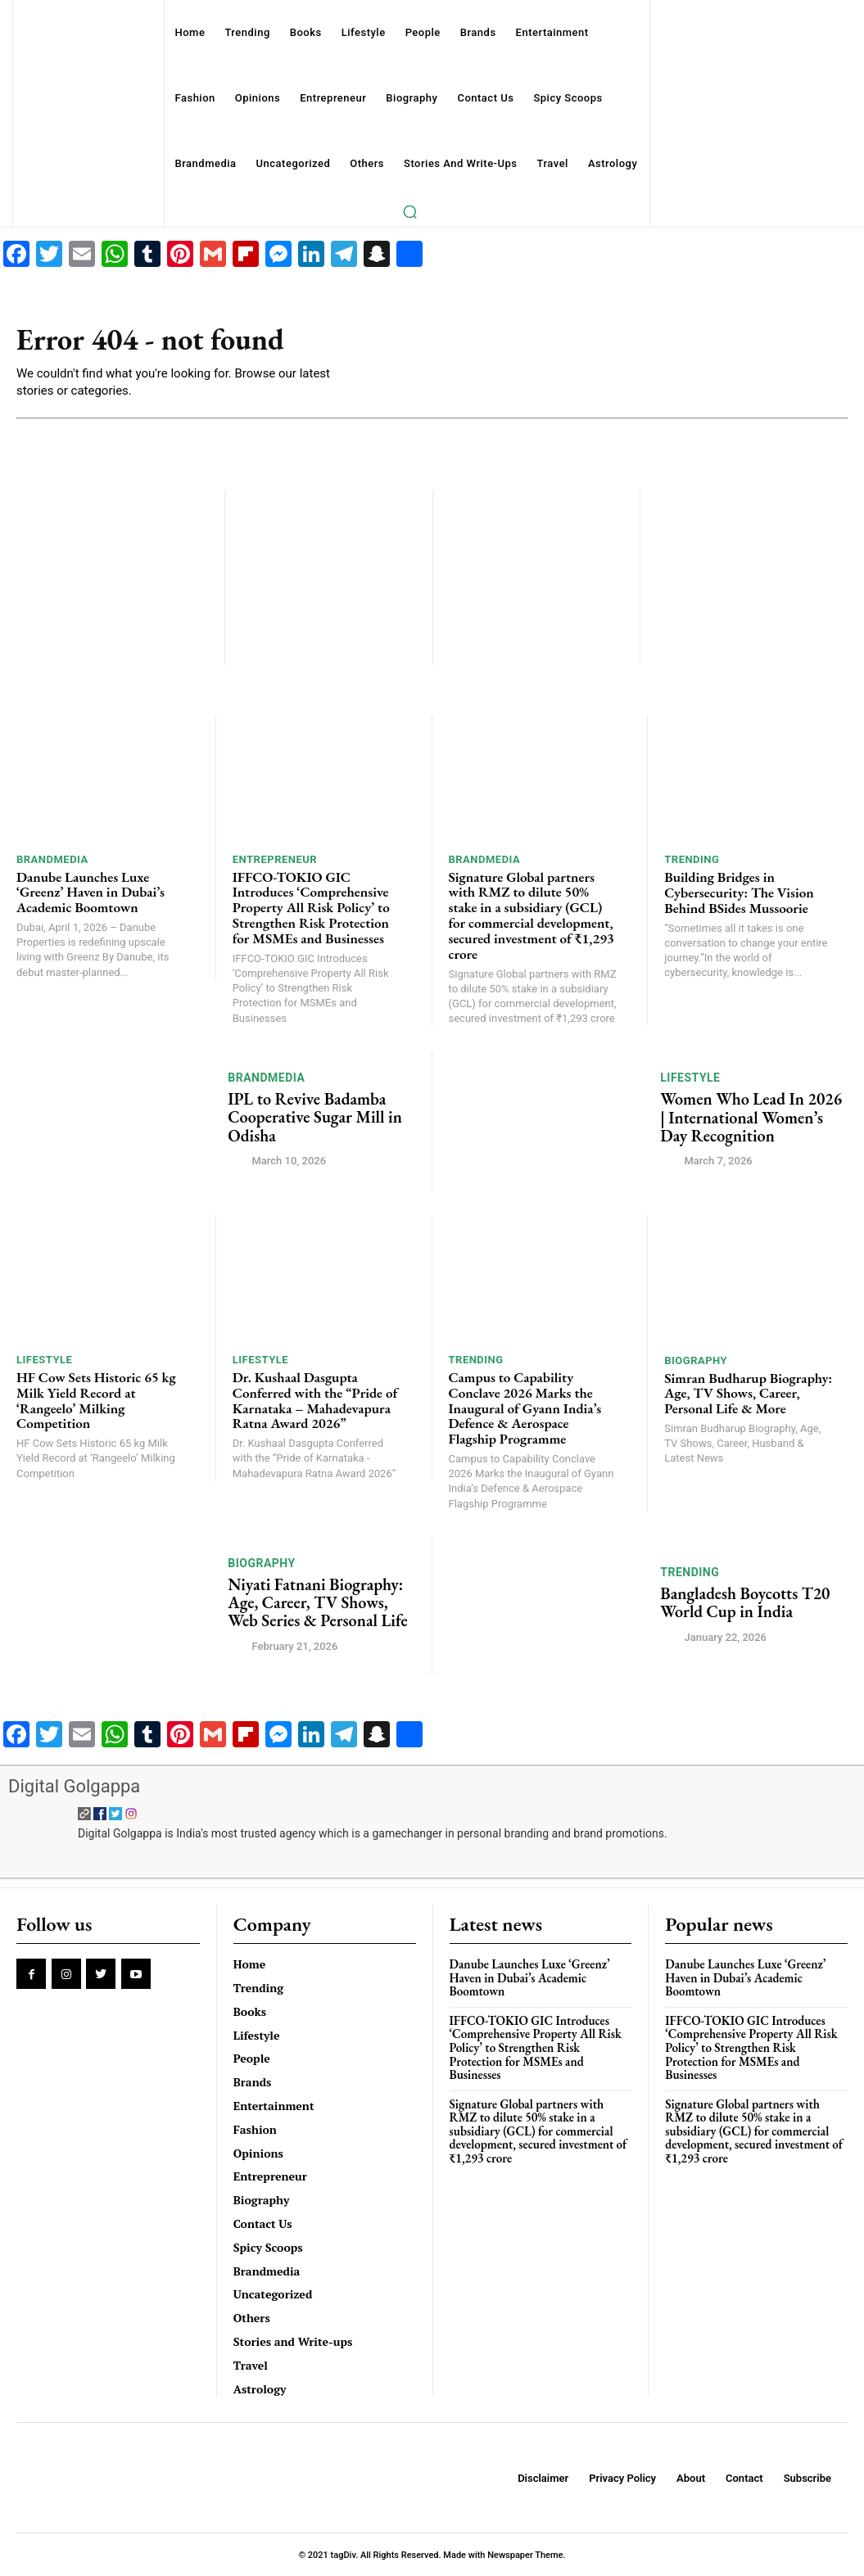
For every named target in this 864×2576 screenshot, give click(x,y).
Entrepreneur (275, 859)
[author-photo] (238, 1159)
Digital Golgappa (74, 1785)
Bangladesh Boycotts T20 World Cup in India (744, 1601)
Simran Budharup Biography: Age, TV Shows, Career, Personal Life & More (747, 1392)
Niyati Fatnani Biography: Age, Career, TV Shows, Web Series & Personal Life (316, 1600)
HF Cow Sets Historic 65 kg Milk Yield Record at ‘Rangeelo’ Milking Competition (95, 1399)
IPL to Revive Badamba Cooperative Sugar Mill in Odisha (314, 1117)
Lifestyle (690, 1077)
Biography (695, 1359)
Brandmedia (52, 859)
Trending (691, 859)
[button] (410, 211)
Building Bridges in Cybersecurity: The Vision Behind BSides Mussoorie (738, 892)
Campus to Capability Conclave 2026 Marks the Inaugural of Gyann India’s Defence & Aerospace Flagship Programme (524, 1407)
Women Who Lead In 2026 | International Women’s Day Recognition (749, 1117)
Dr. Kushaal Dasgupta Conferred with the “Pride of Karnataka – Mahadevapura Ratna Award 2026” (314, 1399)
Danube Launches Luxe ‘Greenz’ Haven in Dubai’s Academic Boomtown (90, 892)
